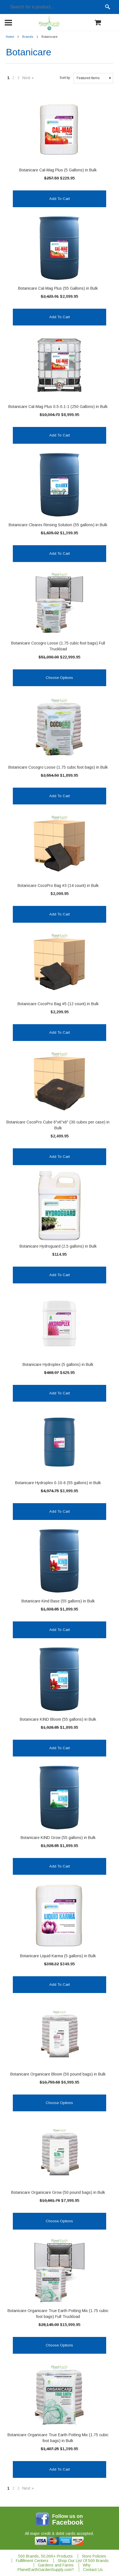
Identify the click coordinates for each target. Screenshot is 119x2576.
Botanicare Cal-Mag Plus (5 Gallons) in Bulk (58, 170)
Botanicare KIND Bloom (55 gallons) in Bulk (58, 1719)
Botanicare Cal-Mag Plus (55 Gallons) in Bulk (58, 288)
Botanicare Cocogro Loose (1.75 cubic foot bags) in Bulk (58, 767)
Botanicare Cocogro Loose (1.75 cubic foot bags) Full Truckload (58, 646)
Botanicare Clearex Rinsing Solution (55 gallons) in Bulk (58, 525)
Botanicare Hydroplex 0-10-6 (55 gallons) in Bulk (58, 1483)
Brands (27, 36)
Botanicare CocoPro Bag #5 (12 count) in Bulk (58, 1004)
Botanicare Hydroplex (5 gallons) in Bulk (58, 1364)
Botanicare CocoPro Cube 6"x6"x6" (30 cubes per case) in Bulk (58, 1125)
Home (10, 36)
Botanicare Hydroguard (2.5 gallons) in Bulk (58, 1246)
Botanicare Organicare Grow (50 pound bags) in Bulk (58, 2192)
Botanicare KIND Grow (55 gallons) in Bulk (58, 1837)
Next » (28, 77)
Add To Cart (59, 199)
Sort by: (65, 78)
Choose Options (59, 678)
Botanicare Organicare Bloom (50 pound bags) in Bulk (58, 2074)
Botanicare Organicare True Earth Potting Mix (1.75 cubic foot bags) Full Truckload (58, 2313)
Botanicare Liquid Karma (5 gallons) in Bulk (58, 1956)
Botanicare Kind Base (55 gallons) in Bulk (58, 1601)
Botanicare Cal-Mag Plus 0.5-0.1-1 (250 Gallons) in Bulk (58, 406)
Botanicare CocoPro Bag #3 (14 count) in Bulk (58, 885)
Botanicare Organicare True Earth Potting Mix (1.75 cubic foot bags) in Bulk (58, 2438)
